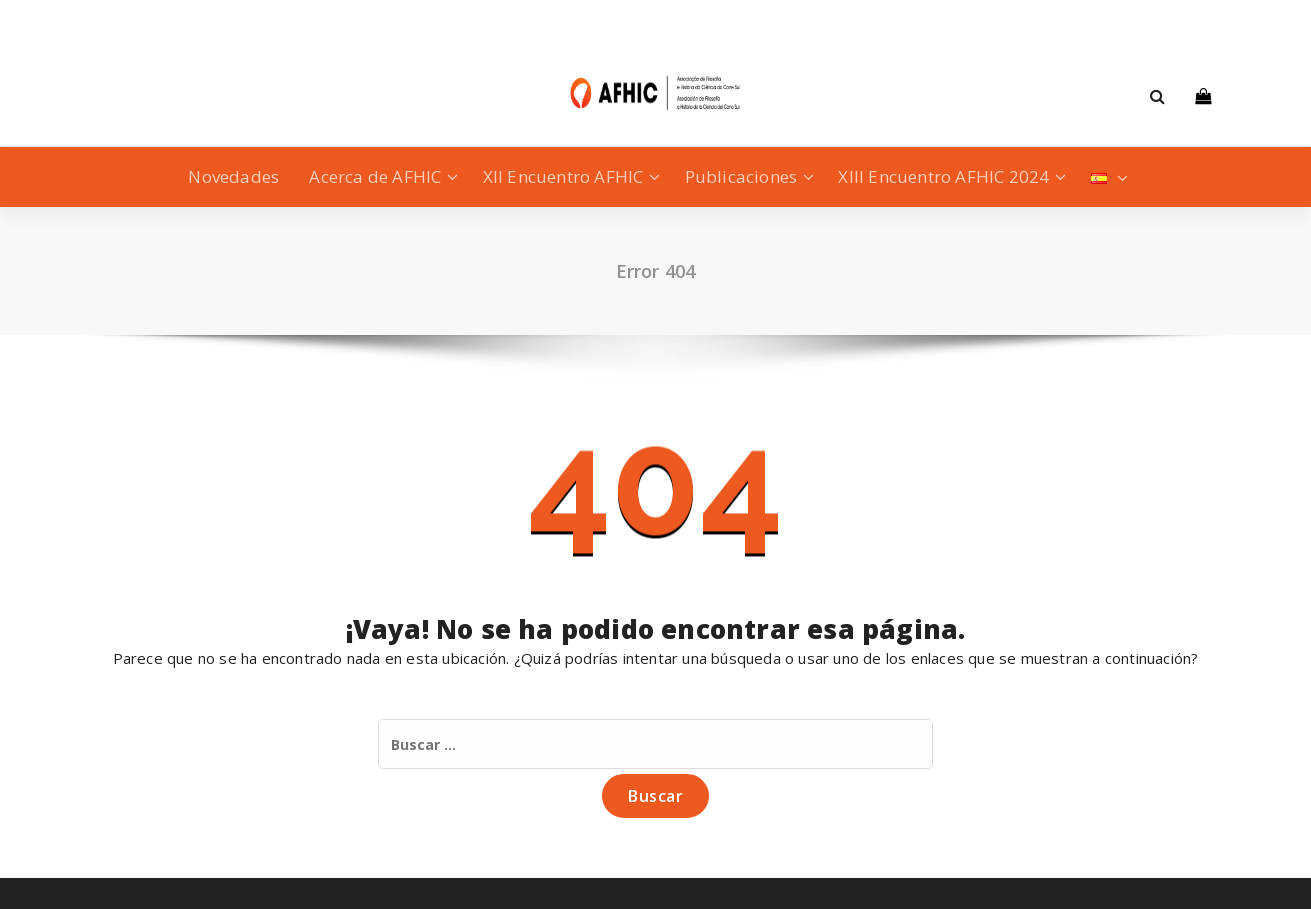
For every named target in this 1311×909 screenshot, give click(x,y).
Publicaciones (741, 176)
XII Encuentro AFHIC (563, 176)
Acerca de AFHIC (375, 176)
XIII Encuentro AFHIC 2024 (943, 176)
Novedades (233, 176)
